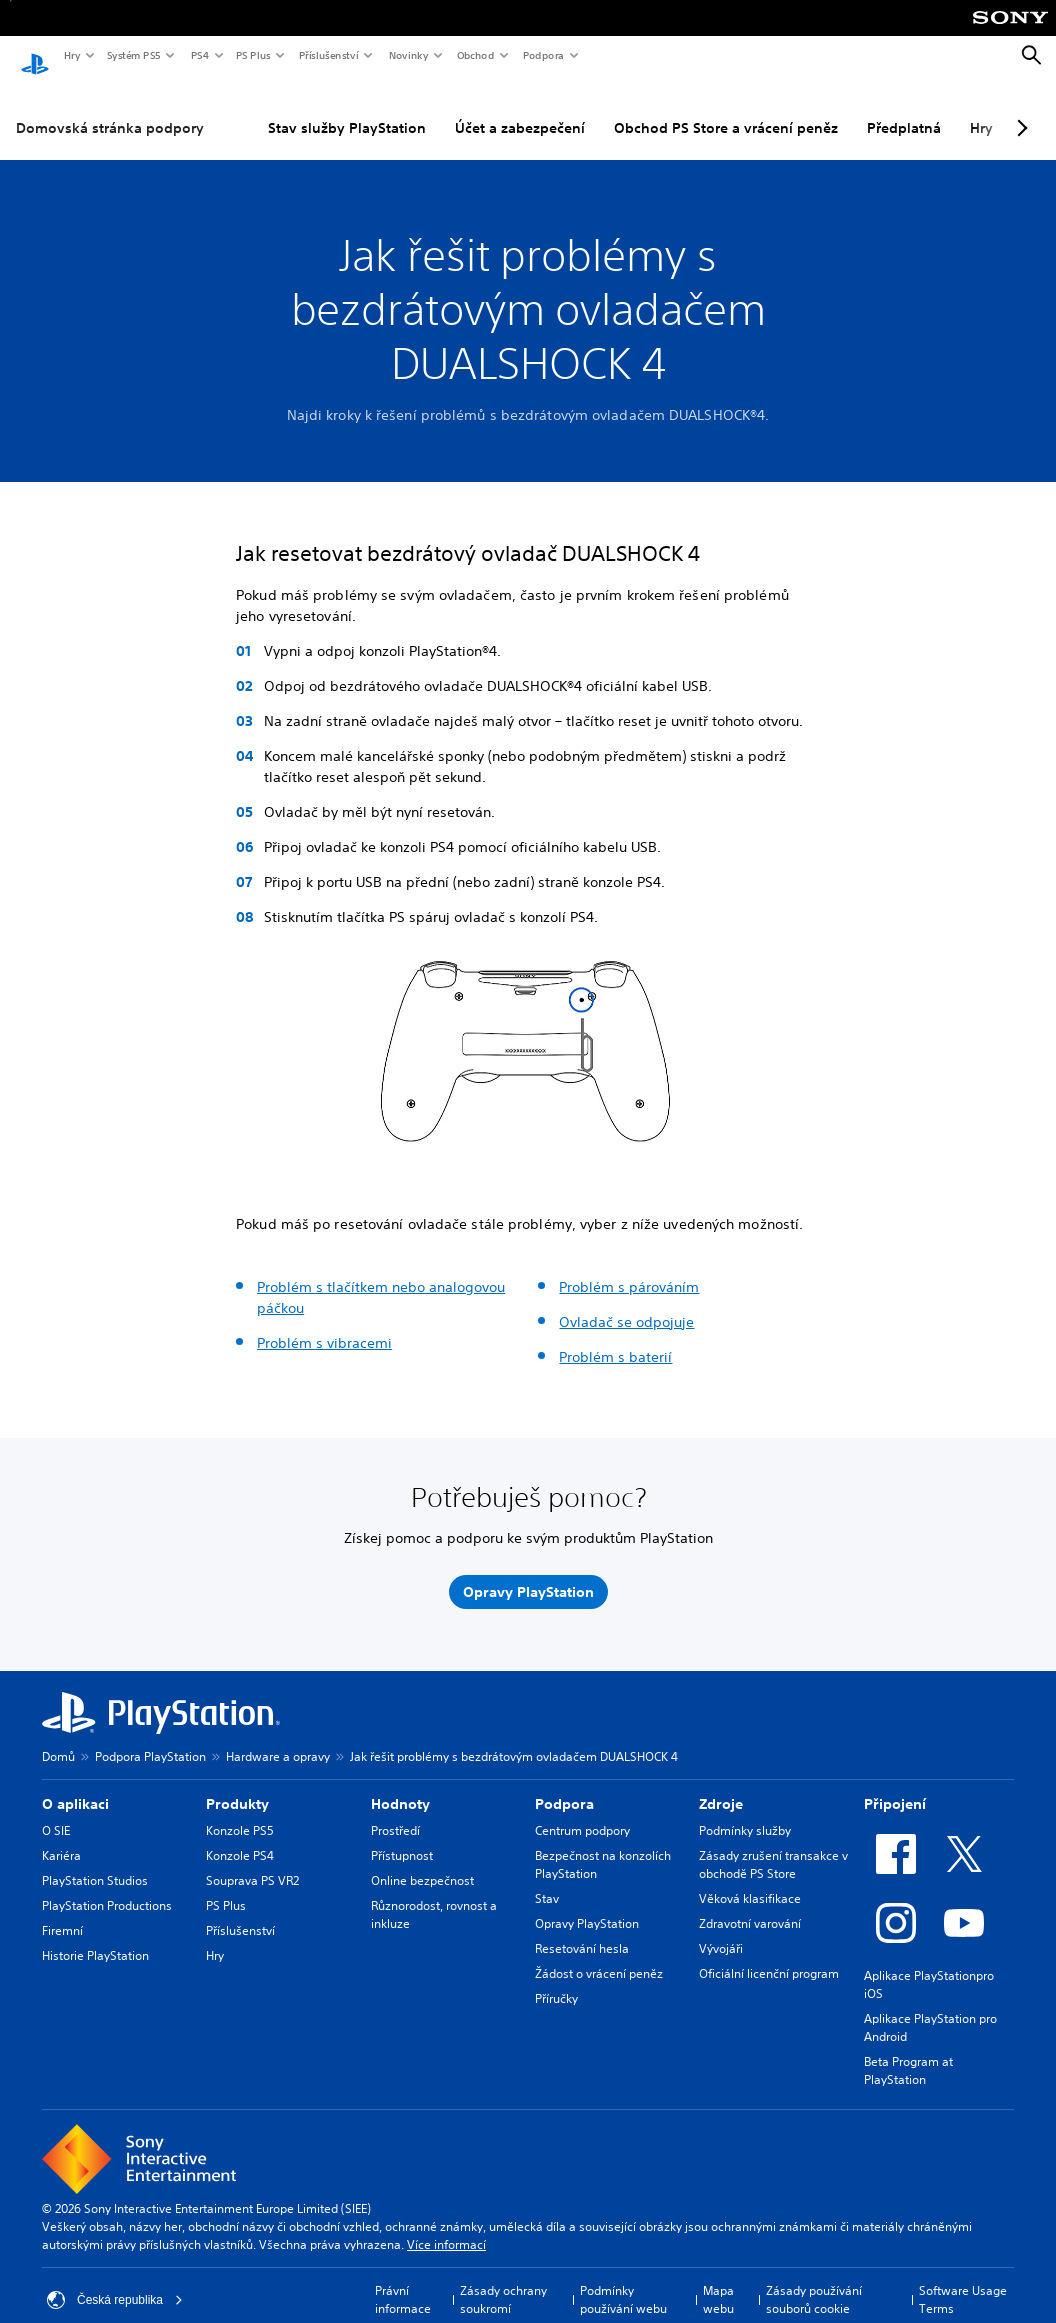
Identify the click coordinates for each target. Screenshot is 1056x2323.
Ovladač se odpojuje (626, 1303)
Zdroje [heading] (721, 1785)
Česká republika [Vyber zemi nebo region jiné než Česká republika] (115, 2281)
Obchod (475, 55)
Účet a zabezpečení (520, 109)
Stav (547, 1879)
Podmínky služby (745, 1811)
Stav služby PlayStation (347, 109)
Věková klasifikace (750, 1879)
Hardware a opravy (278, 1737)
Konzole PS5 (240, 1811)
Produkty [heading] (237, 1785)
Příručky (556, 1979)
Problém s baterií (615, 1338)
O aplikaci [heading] (75, 1785)
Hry (71, 55)
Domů (58, 1737)
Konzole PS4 (240, 1836)
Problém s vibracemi (324, 1324)
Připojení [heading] (895, 1785)
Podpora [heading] (564, 1785)
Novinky (408, 55)
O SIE (56, 1811)
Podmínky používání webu (623, 2280)
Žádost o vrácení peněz (599, 1954)
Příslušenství (328, 55)
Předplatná (904, 109)
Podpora (542, 55)
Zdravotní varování (750, 1904)
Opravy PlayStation (587, 1904)
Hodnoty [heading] (400, 1785)
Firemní (62, 1911)
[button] (348, 1129)
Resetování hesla (582, 1929)
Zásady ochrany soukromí (503, 2280)
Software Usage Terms (963, 2280)
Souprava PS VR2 (252, 1861)
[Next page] (1019, 109)
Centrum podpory (582, 1811)
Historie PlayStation (95, 1936)
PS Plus (252, 55)
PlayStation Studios (95, 1861)
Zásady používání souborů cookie (814, 2280)
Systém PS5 (133, 55)
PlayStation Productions (107, 1886)
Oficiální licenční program (769, 1954)
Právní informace (403, 2280)
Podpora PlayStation (150, 1737)
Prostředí (395, 1811)
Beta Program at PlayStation (908, 2051)
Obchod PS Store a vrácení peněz (726, 109)
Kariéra (61, 1836)
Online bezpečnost (422, 1861)
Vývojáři (721, 1929)
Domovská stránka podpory (110, 109)
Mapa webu (718, 2280)
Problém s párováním (629, 1268)
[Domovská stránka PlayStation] (35, 56)
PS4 (199, 55)
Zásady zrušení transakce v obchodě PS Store (773, 1845)
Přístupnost (402, 1836)
